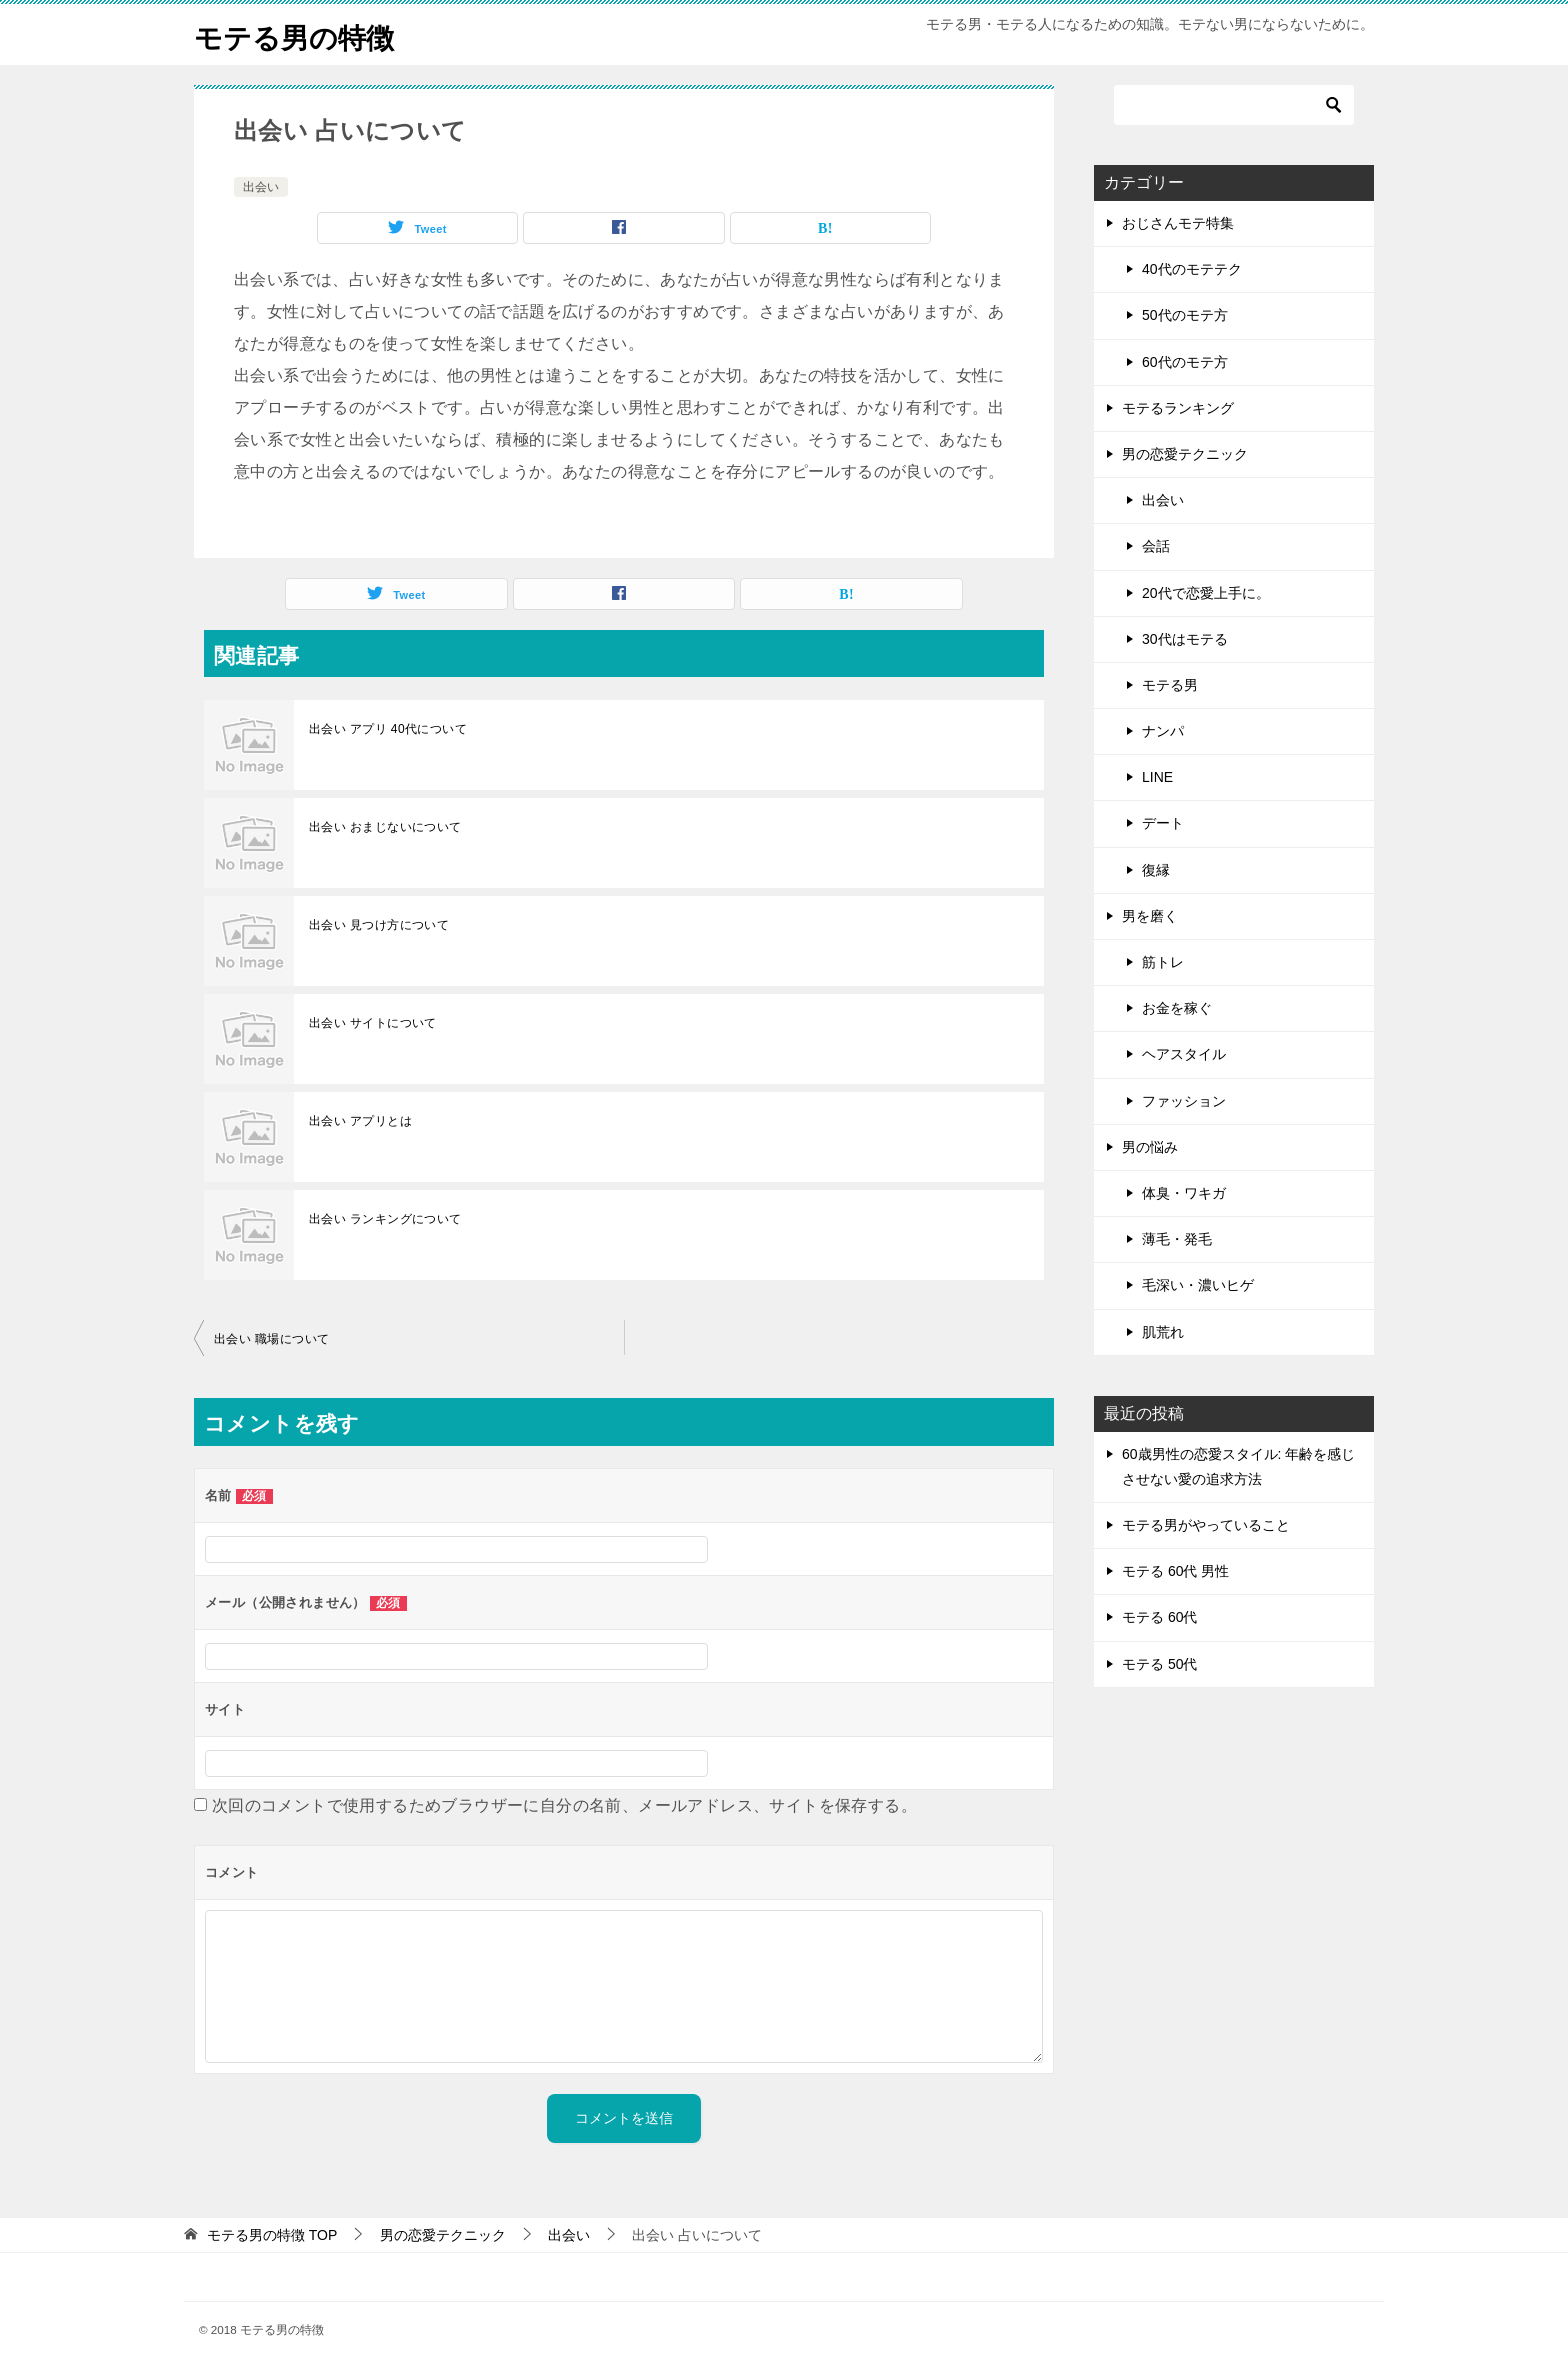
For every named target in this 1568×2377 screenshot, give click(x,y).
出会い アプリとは (360, 1121)
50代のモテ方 (1185, 315)
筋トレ (1163, 962)
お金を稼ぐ (1177, 1008)
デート (1163, 823)
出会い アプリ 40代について (388, 729)
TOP (272, 2235)
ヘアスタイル (1184, 1054)
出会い (261, 187)
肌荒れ (1163, 1332)
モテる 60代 (1159, 1617)
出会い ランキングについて (385, 1219)
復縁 (1156, 870)
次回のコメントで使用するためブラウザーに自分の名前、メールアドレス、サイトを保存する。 (564, 1805)
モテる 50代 (1159, 1664)
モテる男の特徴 (301, 34)
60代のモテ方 (1185, 362)
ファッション (1184, 1101)
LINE (1157, 777)
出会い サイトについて (373, 1023)
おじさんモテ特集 (1178, 223)
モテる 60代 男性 (1175, 1571)
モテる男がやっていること (1206, 1525)
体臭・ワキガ (1184, 1193)
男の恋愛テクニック (1185, 454)
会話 (1156, 546)
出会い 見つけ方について (379, 925)
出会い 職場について (271, 1339)
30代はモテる (1185, 639)
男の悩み (1150, 1147)
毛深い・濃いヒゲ (1198, 1285)
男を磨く (1150, 916)
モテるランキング (1178, 408)
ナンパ (1163, 731)
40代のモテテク (1192, 269)
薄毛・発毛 (1177, 1239)
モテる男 (1170, 685)
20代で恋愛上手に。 (1206, 593)
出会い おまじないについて (385, 827)
